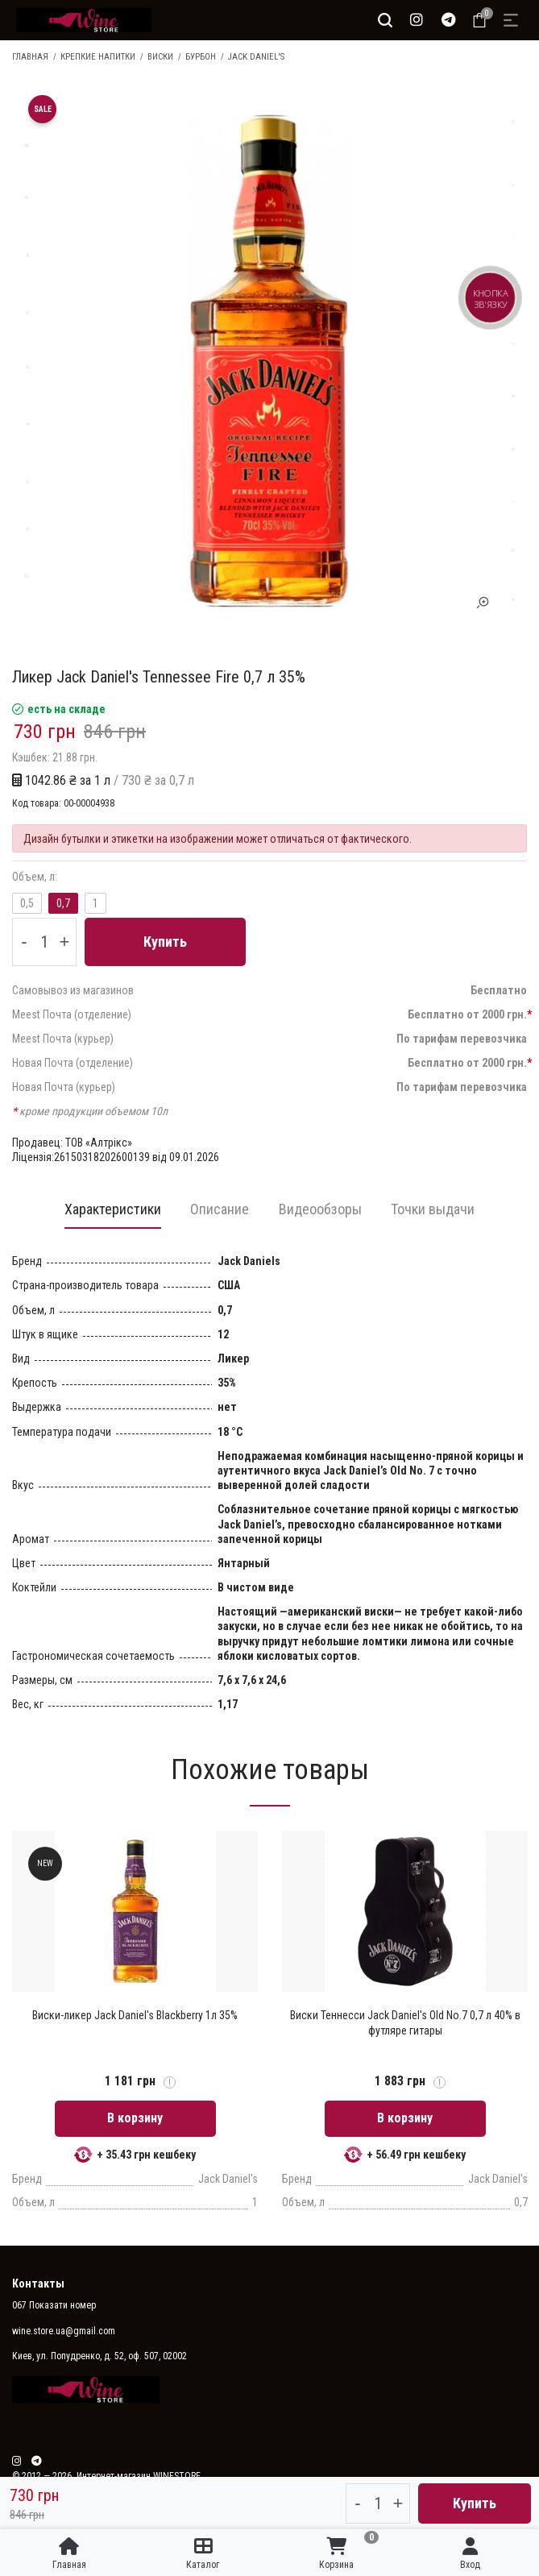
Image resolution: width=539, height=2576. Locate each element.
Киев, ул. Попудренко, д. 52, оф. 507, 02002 (99, 2356)
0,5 (27, 903)
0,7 (63, 903)
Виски (160, 57)
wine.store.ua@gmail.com (63, 2331)
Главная (30, 57)
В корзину (135, 2118)
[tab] (108, 1214)
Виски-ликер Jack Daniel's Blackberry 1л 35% (135, 2016)
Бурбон (200, 57)
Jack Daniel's (256, 57)
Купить (165, 941)
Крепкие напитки (97, 57)
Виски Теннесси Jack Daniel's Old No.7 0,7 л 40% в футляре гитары (405, 2023)
